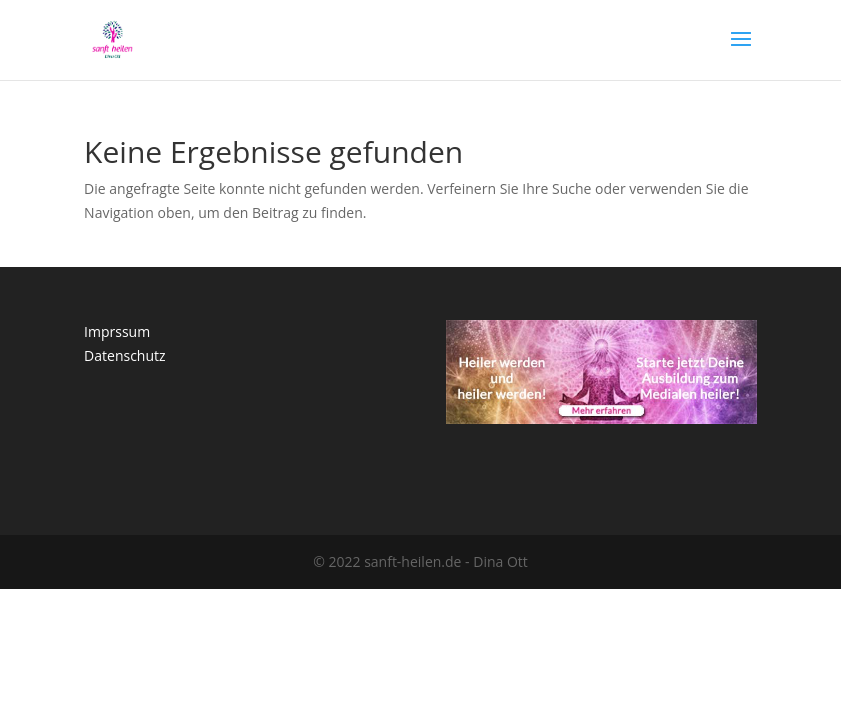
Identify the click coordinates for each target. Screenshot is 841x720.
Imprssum (117, 331)
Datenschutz (124, 355)
